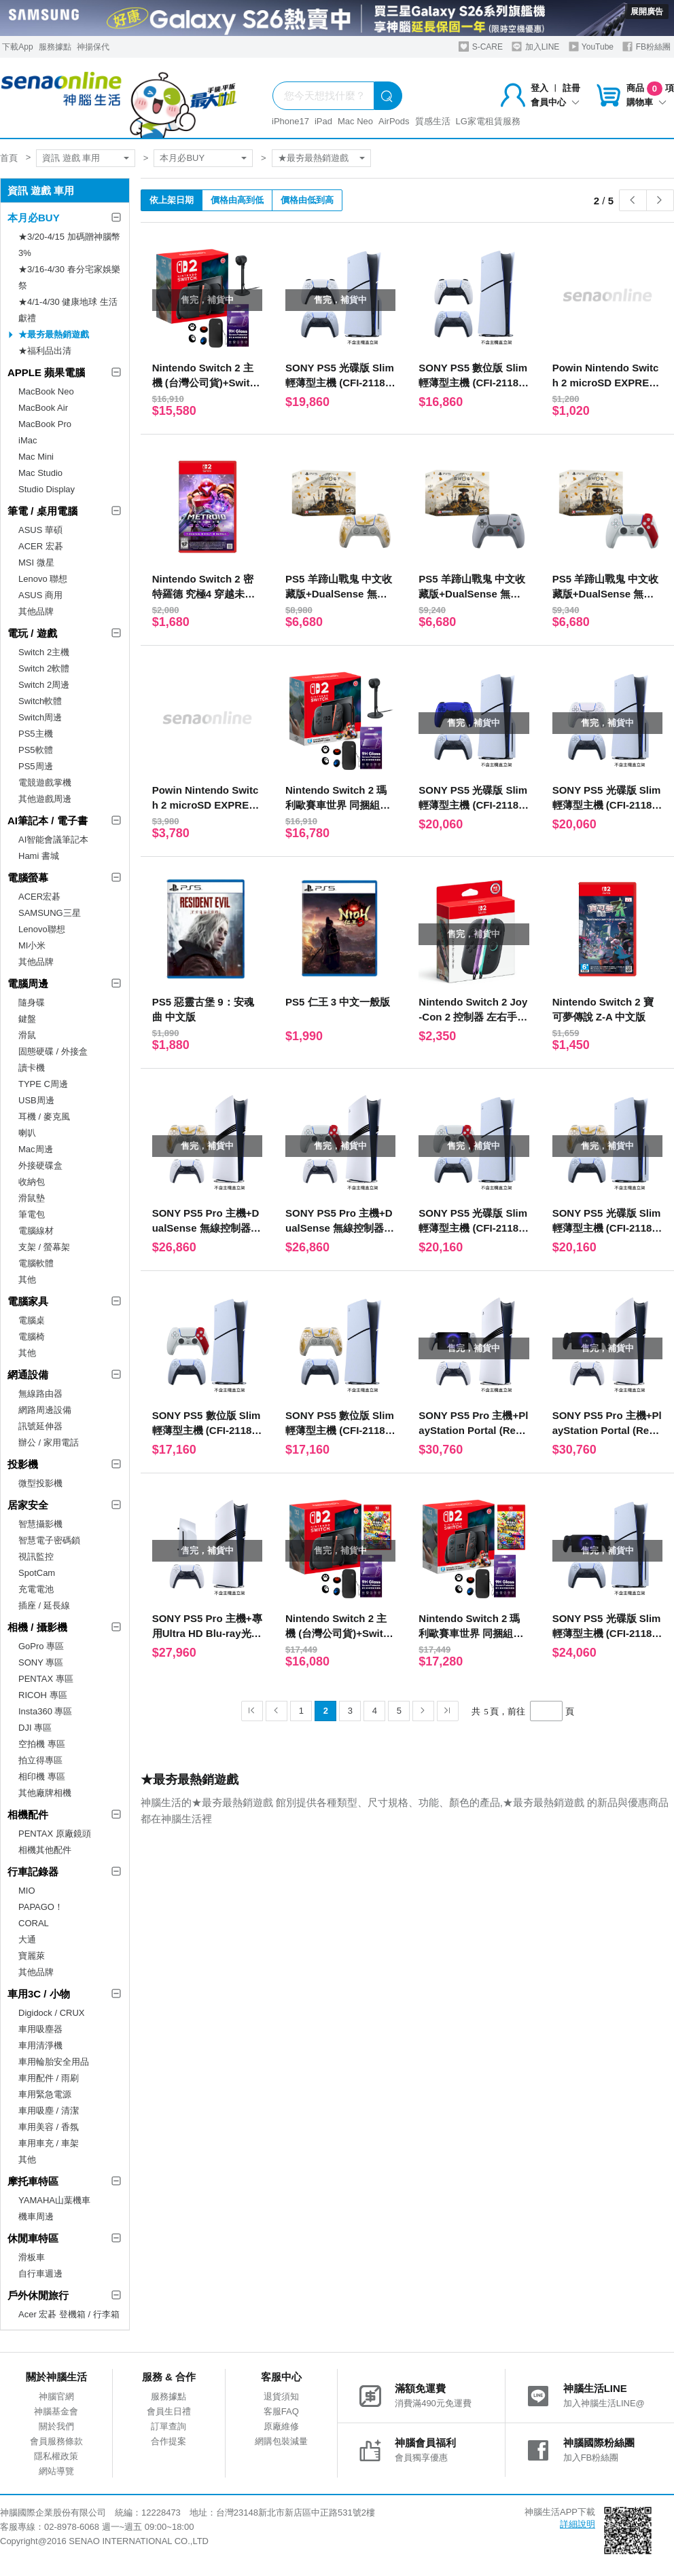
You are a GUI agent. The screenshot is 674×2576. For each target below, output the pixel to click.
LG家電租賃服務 (488, 121)
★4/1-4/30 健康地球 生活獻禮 (68, 310)
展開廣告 (647, 11)
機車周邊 (36, 2216)
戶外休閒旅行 (38, 2295)
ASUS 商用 (40, 595)
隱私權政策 (56, 2456)
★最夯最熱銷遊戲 (313, 158)
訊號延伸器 (40, 1426)
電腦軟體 (36, 1263)
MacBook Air (43, 408)
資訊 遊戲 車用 (71, 158)
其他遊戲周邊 (44, 799)
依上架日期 (171, 200)
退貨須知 (281, 2396)
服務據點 (55, 47)
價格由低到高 (307, 200)
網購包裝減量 (281, 2441)
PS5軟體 (35, 750)
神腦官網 (56, 2396)
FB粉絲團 (646, 46)
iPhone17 (290, 121)
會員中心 (555, 102)
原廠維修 (281, 2426)
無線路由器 (40, 1393)
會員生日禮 (169, 2411)
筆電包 (31, 1214)
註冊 (571, 88)
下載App (17, 47)
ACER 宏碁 (40, 546)
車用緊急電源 (44, 2094)
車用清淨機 (40, 2045)
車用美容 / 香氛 (48, 2127)
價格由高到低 (237, 200)
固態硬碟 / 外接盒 (53, 1051)
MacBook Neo (46, 391)
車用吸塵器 (40, 2029)
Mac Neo (355, 121)
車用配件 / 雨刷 (48, 2078)
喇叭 (27, 1133)
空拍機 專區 (41, 1744)
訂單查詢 (168, 2426)
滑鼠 (27, 1035)
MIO (26, 1890)
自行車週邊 (40, 2273)
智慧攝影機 (40, 1524)
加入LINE (535, 46)
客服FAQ (281, 2411)
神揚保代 (93, 47)
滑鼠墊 (31, 1198)
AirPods (394, 121)
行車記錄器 (32, 1871)
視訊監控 (36, 1556)
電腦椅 (31, 1336)
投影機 (22, 1464)
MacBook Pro (44, 424)
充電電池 (36, 1589)
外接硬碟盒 (40, 1165)
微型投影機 (40, 1483)
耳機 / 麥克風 (44, 1116)
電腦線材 (36, 1231)
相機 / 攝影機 (37, 1627)
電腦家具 (27, 1301)
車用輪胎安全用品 (53, 2062)
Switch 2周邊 (43, 685)
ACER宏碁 (39, 896)
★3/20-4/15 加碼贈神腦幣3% (69, 245)
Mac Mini (36, 457)
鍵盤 (27, 1019)
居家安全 (27, 1505)
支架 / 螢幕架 (44, 1247)
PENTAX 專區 (45, 1679)
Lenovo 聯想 (42, 579)
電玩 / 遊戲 (32, 633)
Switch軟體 (40, 701)
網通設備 (27, 1374)
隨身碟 (31, 1002)
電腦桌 (31, 1320)
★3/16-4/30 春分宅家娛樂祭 (69, 277)
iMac (27, 440)
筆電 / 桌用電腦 (42, 511)
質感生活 (432, 121)
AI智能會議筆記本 (53, 839)
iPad (323, 121)
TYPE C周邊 (43, 1084)
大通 (27, 1939)
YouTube (591, 46)
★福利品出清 (44, 351)
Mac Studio (40, 473)
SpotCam (36, 1573)
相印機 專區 (41, 1776)
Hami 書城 (38, 856)
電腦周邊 (27, 983)
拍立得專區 (40, 1760)
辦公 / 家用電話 (48, 1442)
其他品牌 (36, 611)
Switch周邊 (40, 717)
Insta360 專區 (45, 1711)
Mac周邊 (35, 1149)
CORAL (33, 1923)
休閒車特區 (32, 2238)
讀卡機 (31, 1068)
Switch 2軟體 (43, 668)
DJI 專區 (35, 1728)
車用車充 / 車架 (48, 2143)
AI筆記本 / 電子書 (47, 820)
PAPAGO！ (40, 1907)
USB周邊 (36, 1100)
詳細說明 (577, 2524)
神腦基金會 (56, 2411)
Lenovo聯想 (41, 929)
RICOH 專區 (42, 1695)
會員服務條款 (56, 2441)
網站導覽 (56, 2471)
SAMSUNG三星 (49, 913)
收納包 (31, 1182)
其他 (27, 1279)
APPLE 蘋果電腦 (46, 372)
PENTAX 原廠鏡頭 (54, 1833)
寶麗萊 (31, 1956)
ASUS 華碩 (40, 530)
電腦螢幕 (27, 877)
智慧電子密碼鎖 (49, 1540)
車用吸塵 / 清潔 (48, 2110)
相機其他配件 (44, 1850)
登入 (539, 88)
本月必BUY (182, 158)
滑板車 (31, 2257)
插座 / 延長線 (44, 1605)
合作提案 (168, 2441)
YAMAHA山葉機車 (54, 2200)
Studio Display (46, 489)
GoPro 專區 (41, 1646)
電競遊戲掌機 (44, 782)
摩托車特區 (32, 2181)
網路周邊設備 (44, 1410)
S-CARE (481, 46)
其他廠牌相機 (44, 1793)
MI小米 (32, 945)
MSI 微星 (36, 562)
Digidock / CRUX (51, 2013)
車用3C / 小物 (38, 1994)
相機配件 (27, 1814)
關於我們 (56, 2426)
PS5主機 (35, 734)
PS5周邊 (35, 766)
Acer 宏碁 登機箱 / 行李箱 (69, 2314)
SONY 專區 (40, 1662)
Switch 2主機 (43, 652)
